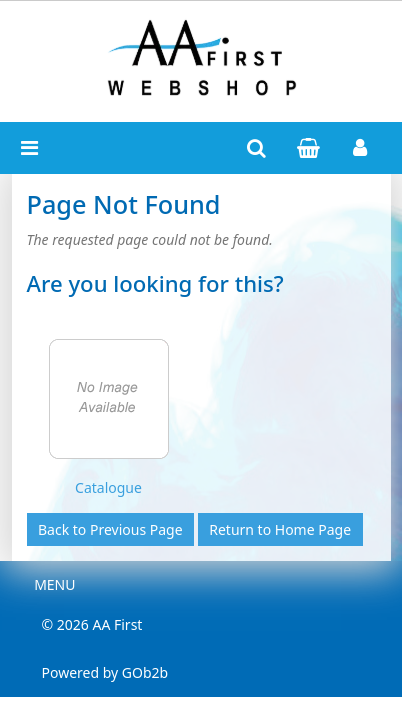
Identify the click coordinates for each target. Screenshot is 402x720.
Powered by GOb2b (105, 672)
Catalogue (108, 487)
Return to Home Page (280, 529)
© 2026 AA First (92, 624)
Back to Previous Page (110, 529)
